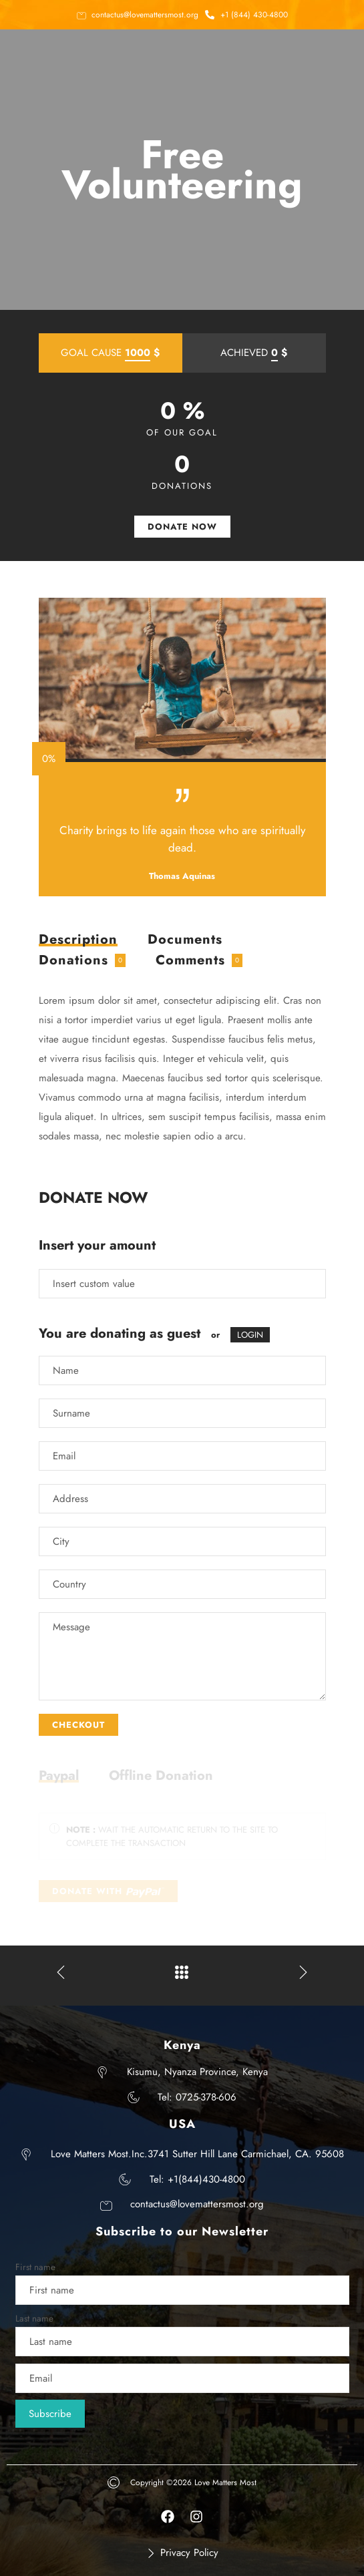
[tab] (78, 940)
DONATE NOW (182, 526)
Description (78, 941)
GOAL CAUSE (110, 353)
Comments (190, 960)
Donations (73, 960)
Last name (34, 2318)
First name (35, 2267)
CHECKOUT (78, 1724)
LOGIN (250, 1334)
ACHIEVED (253, 353)
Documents (185, 939)
